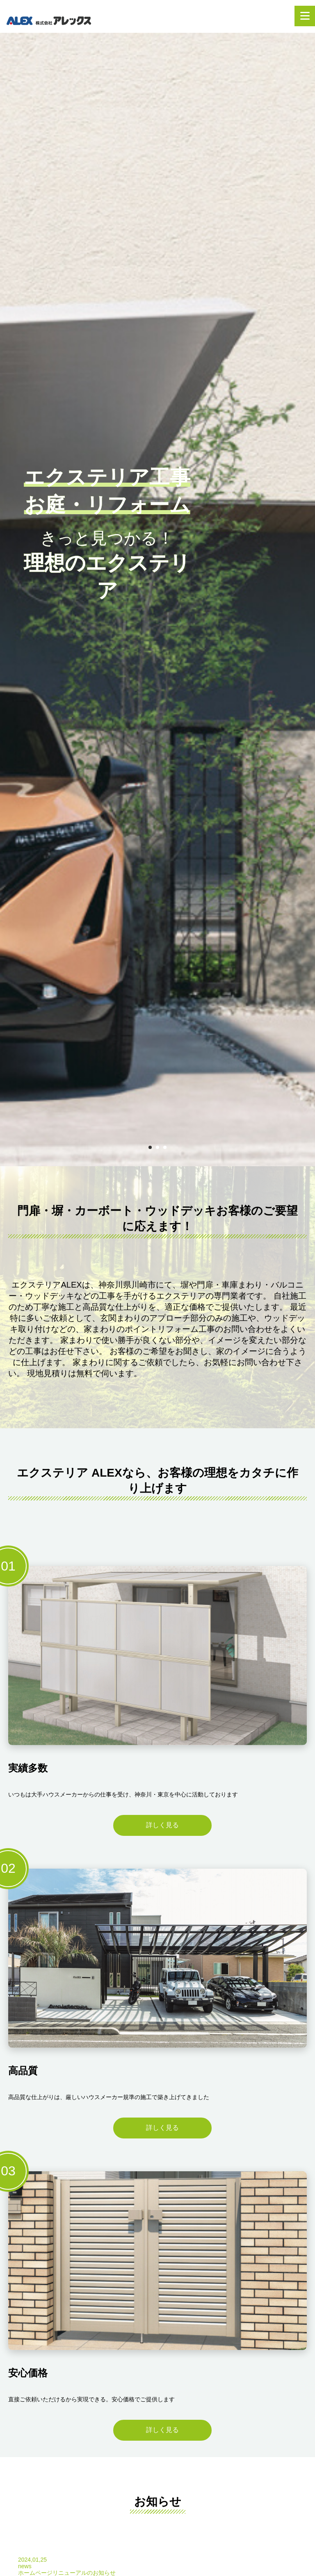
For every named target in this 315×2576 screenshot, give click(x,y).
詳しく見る (162, 1824)
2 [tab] (157, 1147)
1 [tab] (150, 1147)
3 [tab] (165, 1147)
